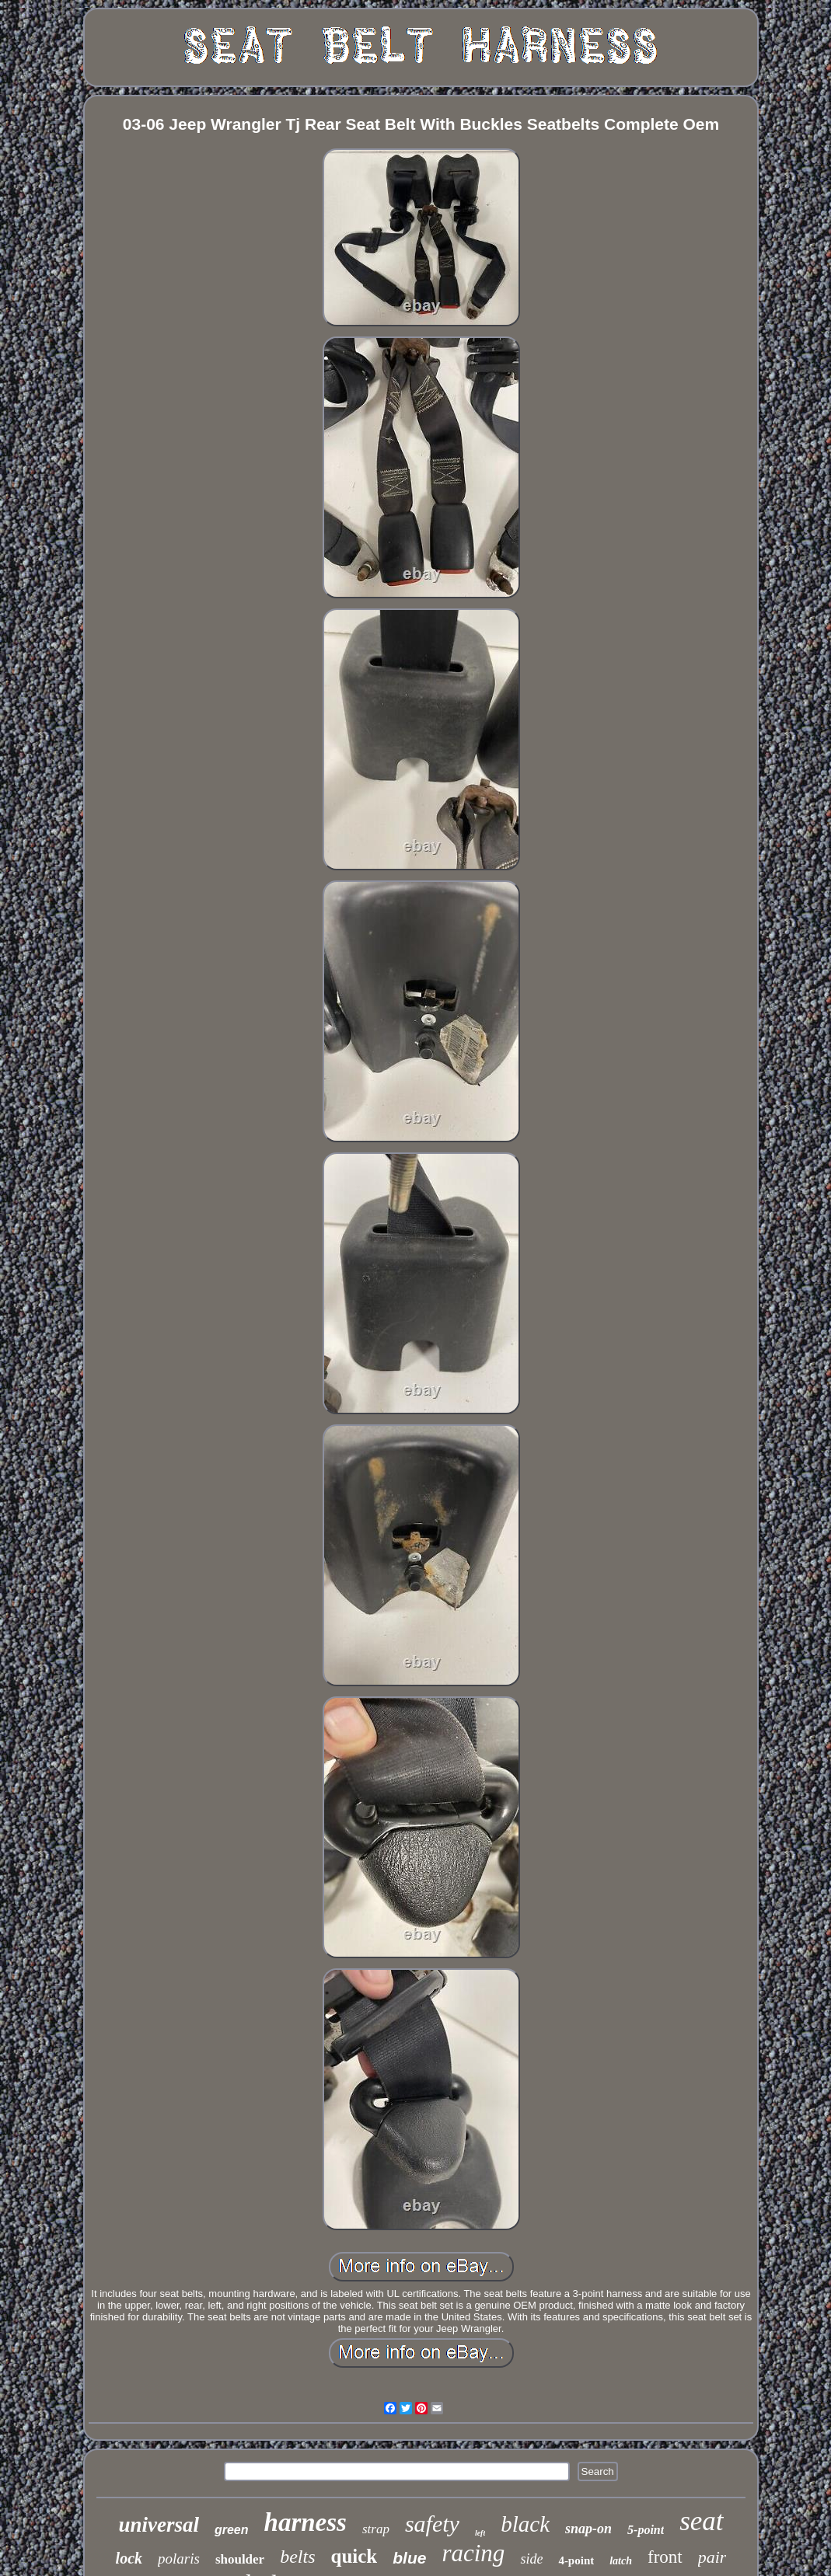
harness (305, 2522)
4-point (576, 2560)
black (525, 2524)
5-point (645, 2529)
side (531, 2559)
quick (354, 2556)
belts (297, 2556)
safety (432, 2523)
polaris (179, 2558)
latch (620, 2561)
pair (712, 2557)
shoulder (239, 2559)
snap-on (588, 2528)
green (232, 2529)
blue (409, 2558)
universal (158, 2524)
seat (701, 2521)
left (480, 2533)
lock (129, 2558)
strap (375, 2529)
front (665, 2557)
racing (473, 2553)
